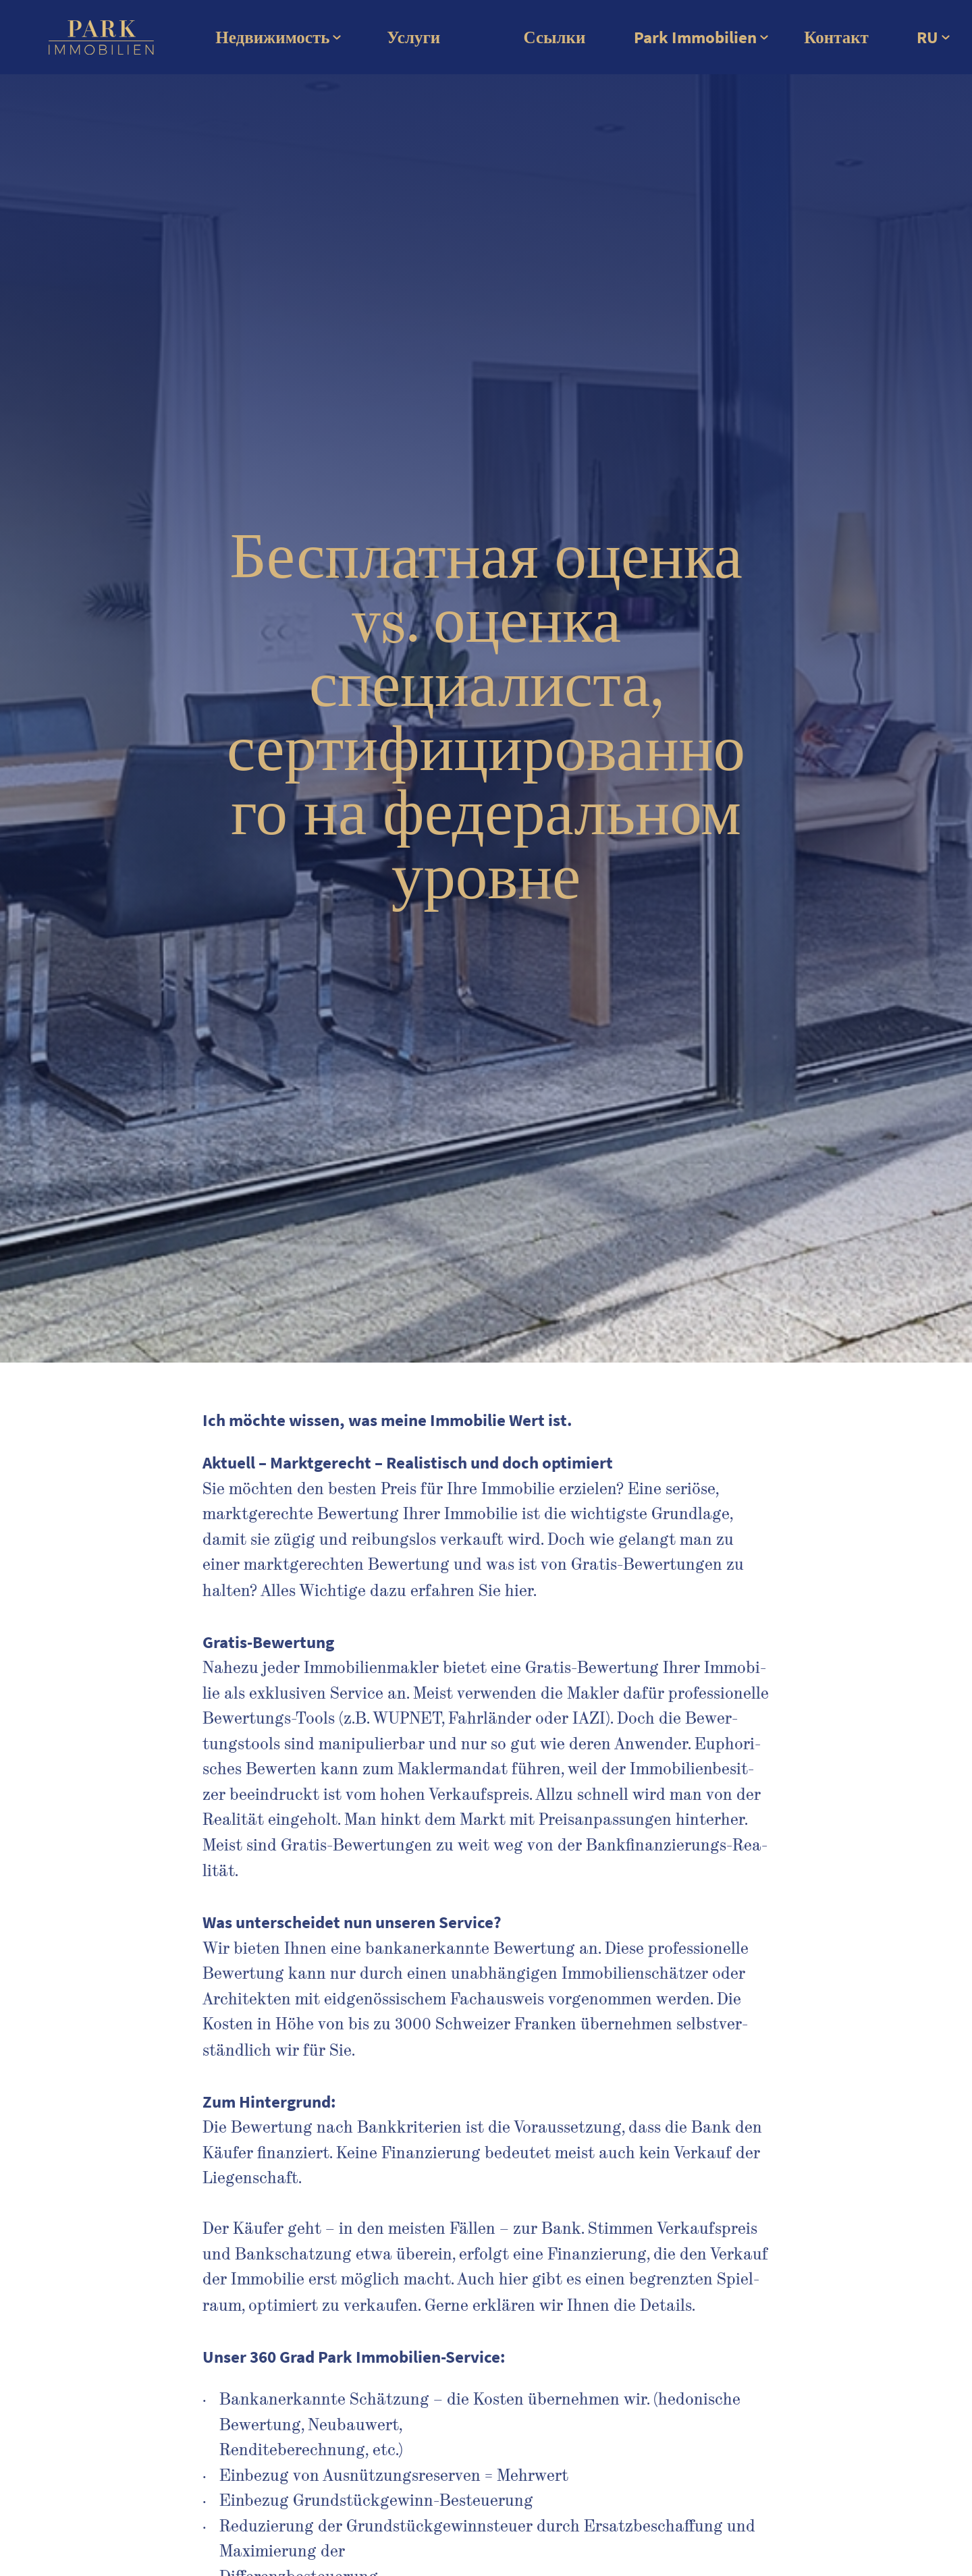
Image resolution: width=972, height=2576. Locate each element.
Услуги (413, 37)
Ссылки (555, 37)
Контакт (836, 37)
